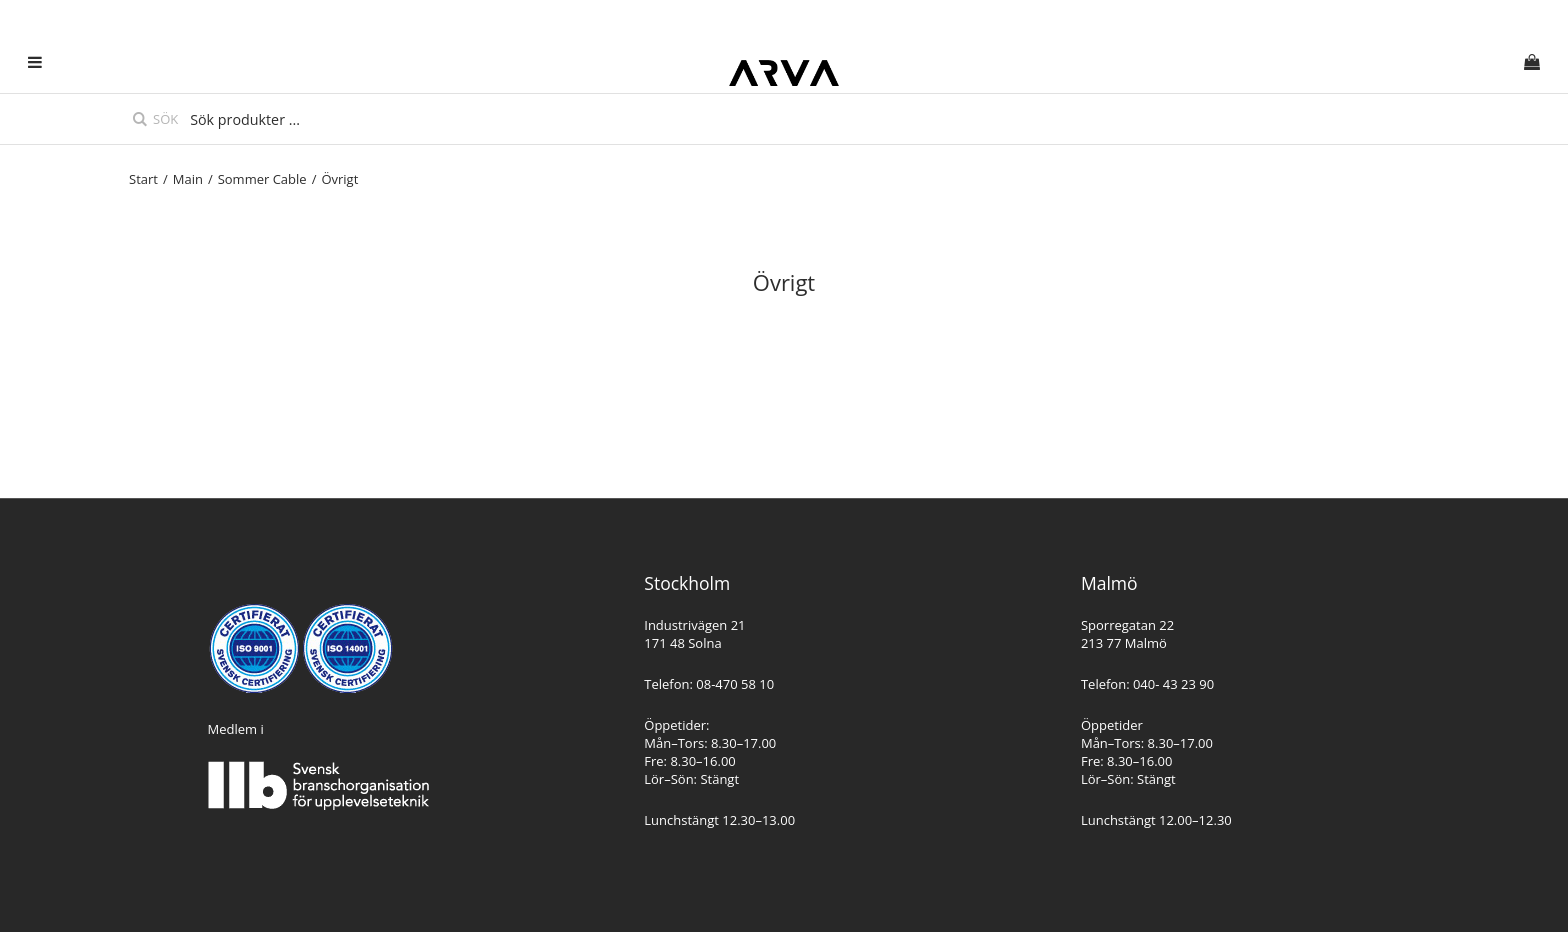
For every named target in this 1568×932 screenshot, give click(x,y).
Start (143, 179)
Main (188, 179)
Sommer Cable (262, 179)
